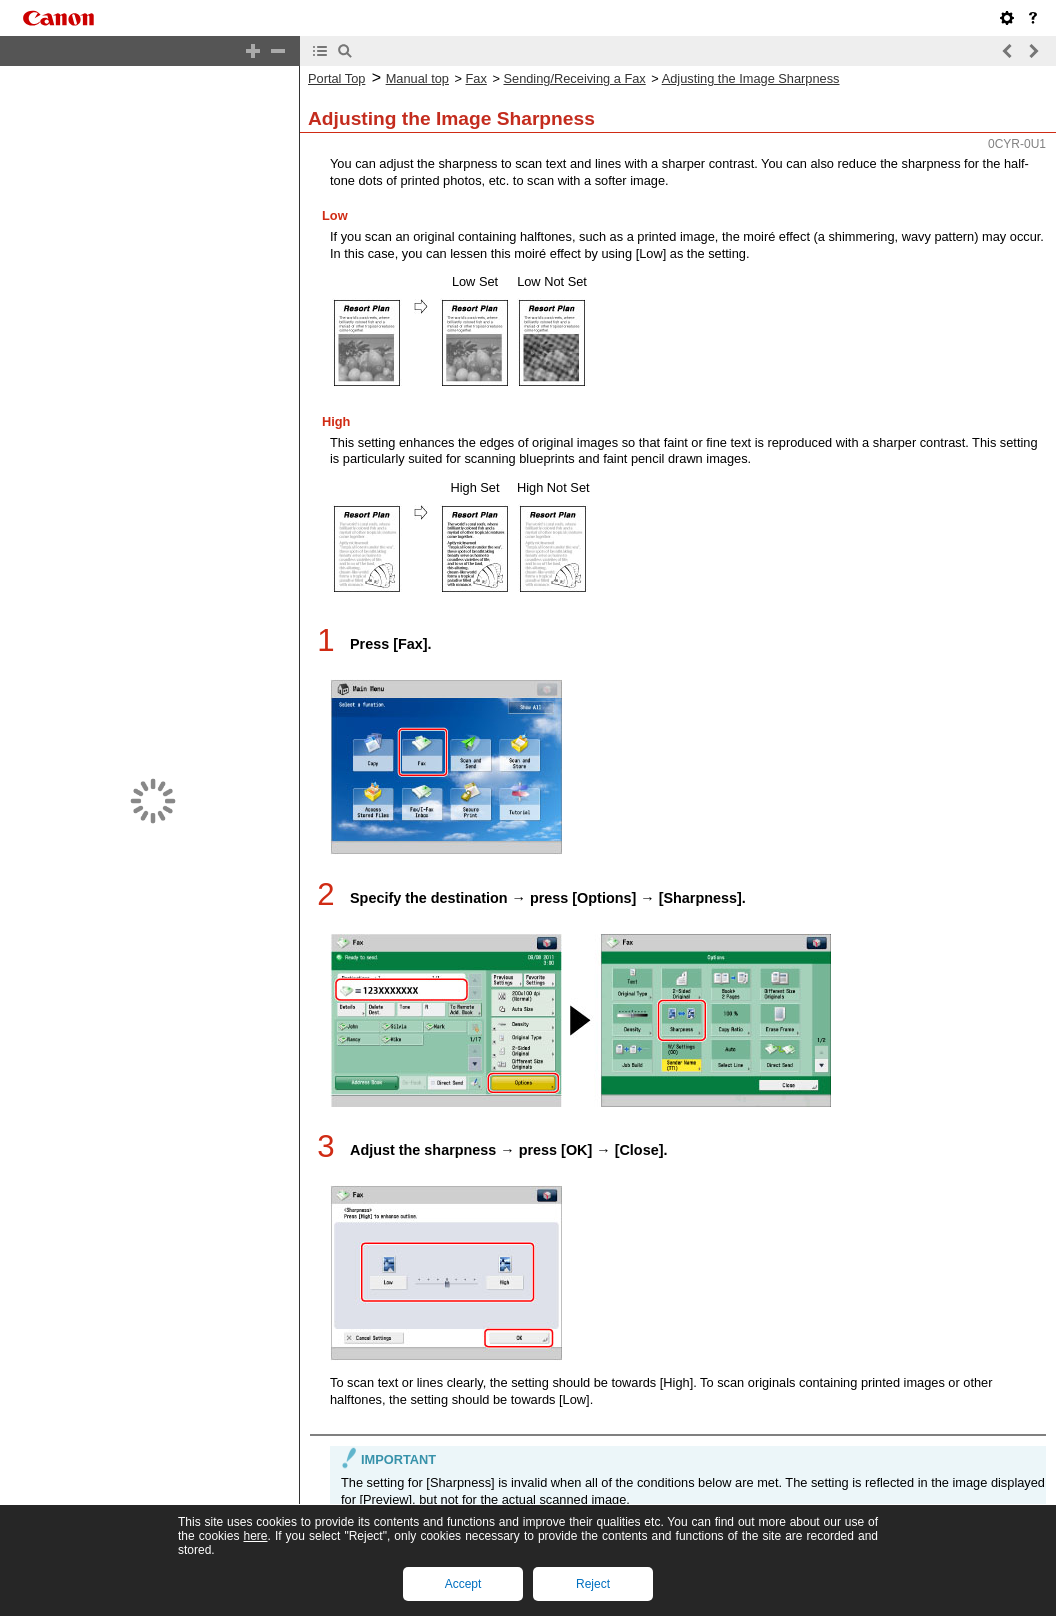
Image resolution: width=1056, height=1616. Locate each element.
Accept (463, 1584)
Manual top (417, 78)
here (255, 1536)
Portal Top (336, 78)
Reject (593, 1584)
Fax (476, 78)
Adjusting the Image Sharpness (751, 78)
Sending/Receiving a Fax (574, 78)
